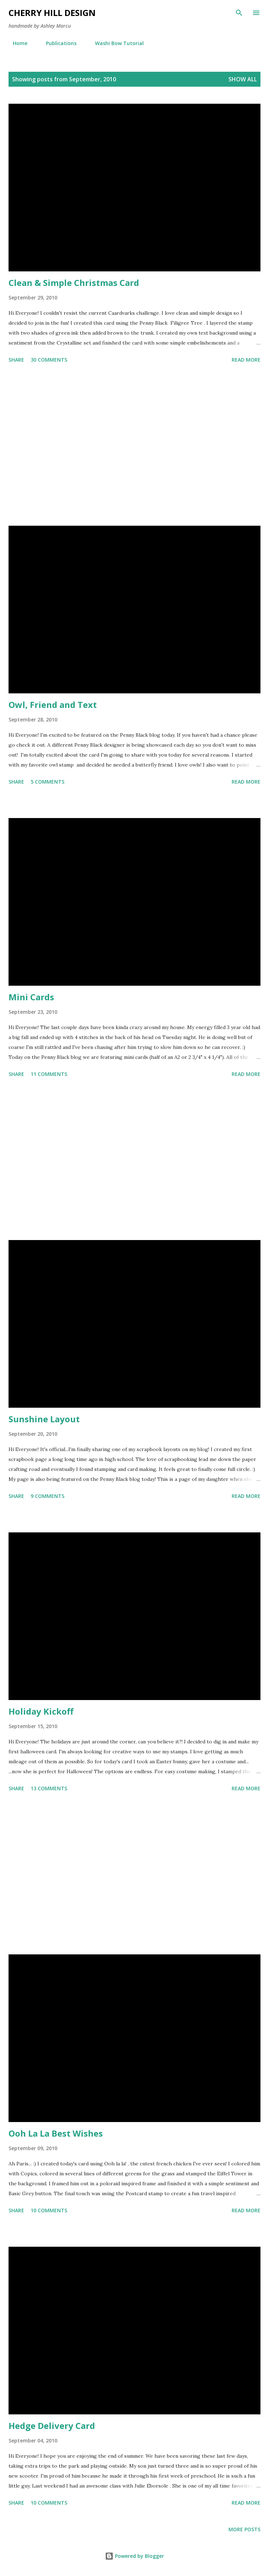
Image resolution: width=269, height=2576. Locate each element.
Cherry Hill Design (52, 12)
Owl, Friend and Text (53, 704)
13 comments (49, 1788)
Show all (242, 79)
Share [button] (16, 359)
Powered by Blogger (134, 2556)
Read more (246, 359)
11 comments (49, 1074)
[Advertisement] (134, 446)
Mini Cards (31, 997)
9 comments (47, 1496)
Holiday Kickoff (41, 1711)
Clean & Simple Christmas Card (74, 282)
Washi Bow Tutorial (115, 43)
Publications (57, 43)
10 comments (49, 2210)
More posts (244, 2529)
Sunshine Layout (44, 1419)
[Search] (239, 13)
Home (16, 43)
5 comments (47, 781)
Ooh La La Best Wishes (56, 2133)
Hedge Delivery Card (52, 2425)
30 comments (49, 359)
